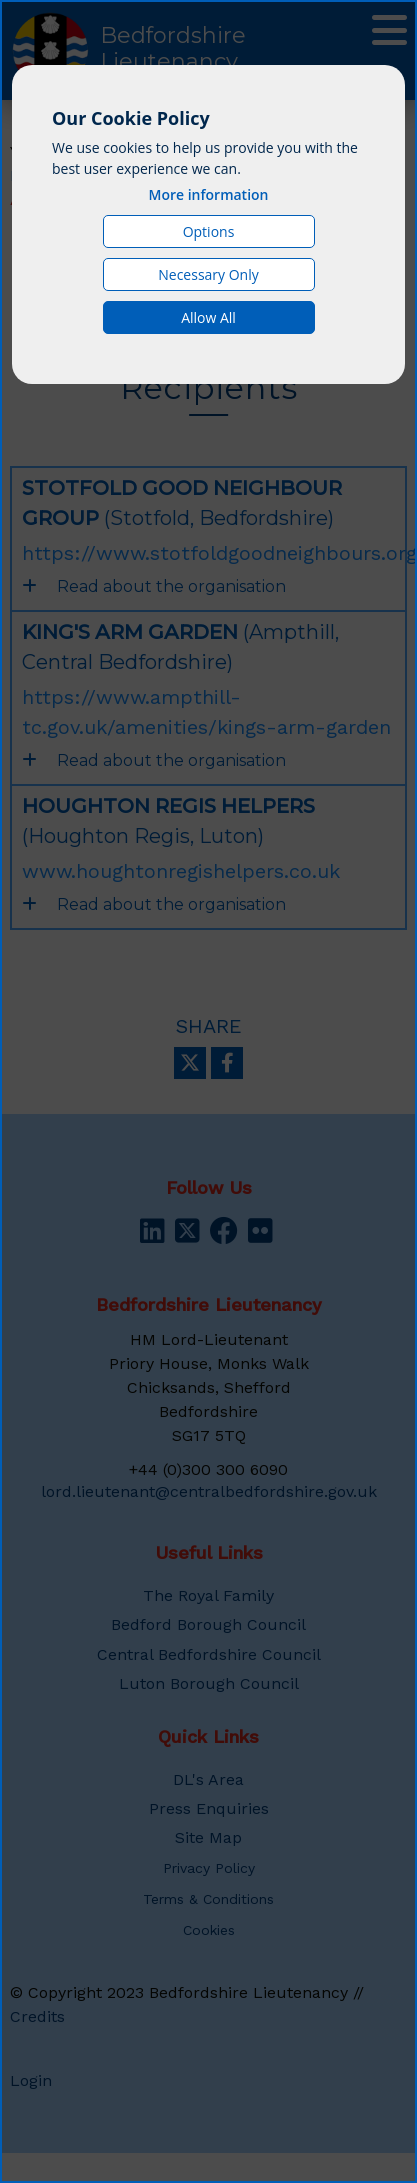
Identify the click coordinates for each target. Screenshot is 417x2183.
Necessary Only (208, 274)
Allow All (208, 317)
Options (209, 231)
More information (209, 194)
